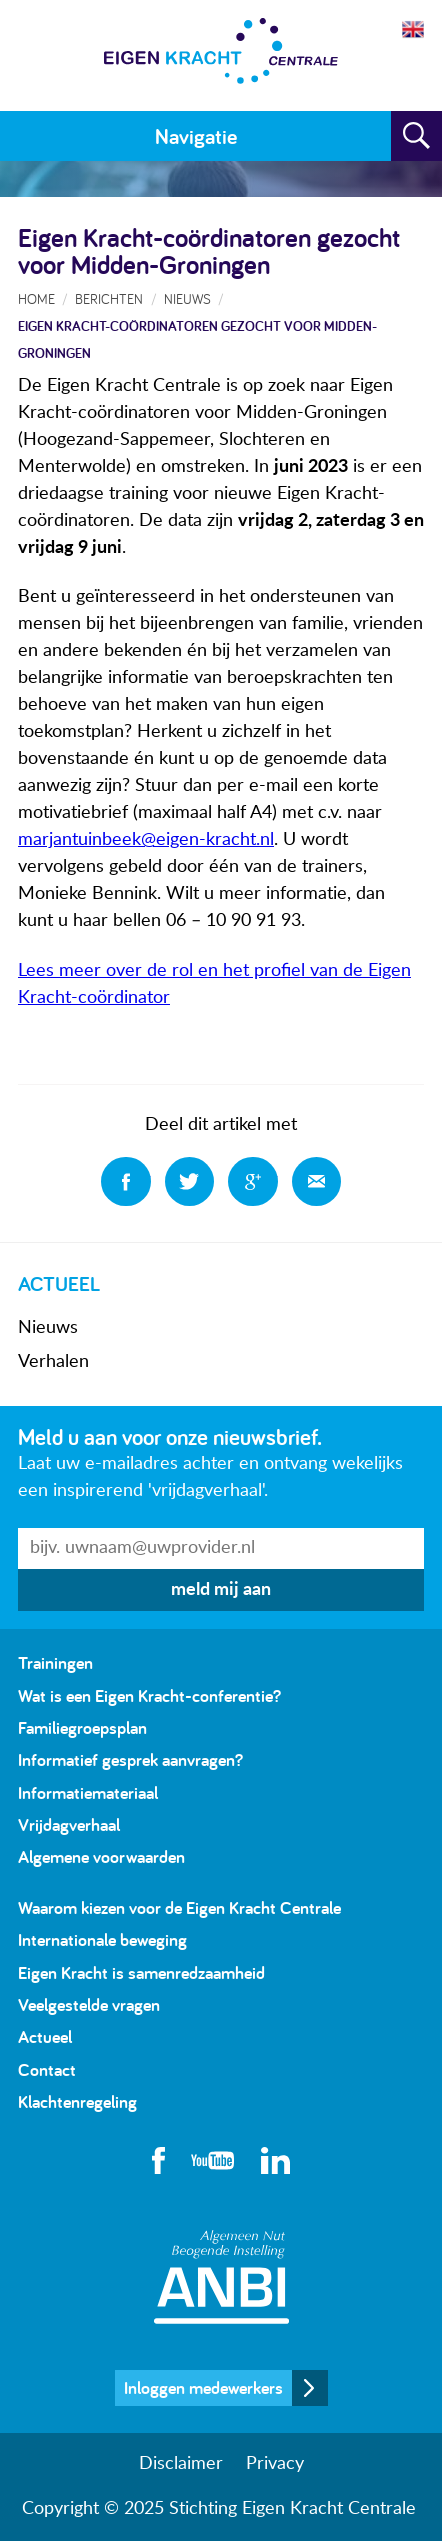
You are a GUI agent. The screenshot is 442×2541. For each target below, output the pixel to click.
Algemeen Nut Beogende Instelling (221, 2276)
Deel (126, 1182)
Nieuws (48, 1328)
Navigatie (196, 136)
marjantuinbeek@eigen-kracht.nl (146, 840)
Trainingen (55, 1662)
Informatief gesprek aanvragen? (130, 1759)
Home (36, 298)
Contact (47, 2069)
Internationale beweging (102, 1939)
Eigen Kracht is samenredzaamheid (141, 1972)
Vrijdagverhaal (69, 1824)
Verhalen (53, 1362)
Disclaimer (181, 2464)
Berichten (109, 298)
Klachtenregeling (77, 2101)
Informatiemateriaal (88, 1792)
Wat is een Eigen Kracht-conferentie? (149, 1695)
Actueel (45, 2036)
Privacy (275, 2464)
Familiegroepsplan (82, 1727)
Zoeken (416, 136)
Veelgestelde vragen (89, 2004)
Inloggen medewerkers (203, 2387)
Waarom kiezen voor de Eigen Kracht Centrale (179, 1907)
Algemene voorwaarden (101, 1856)
